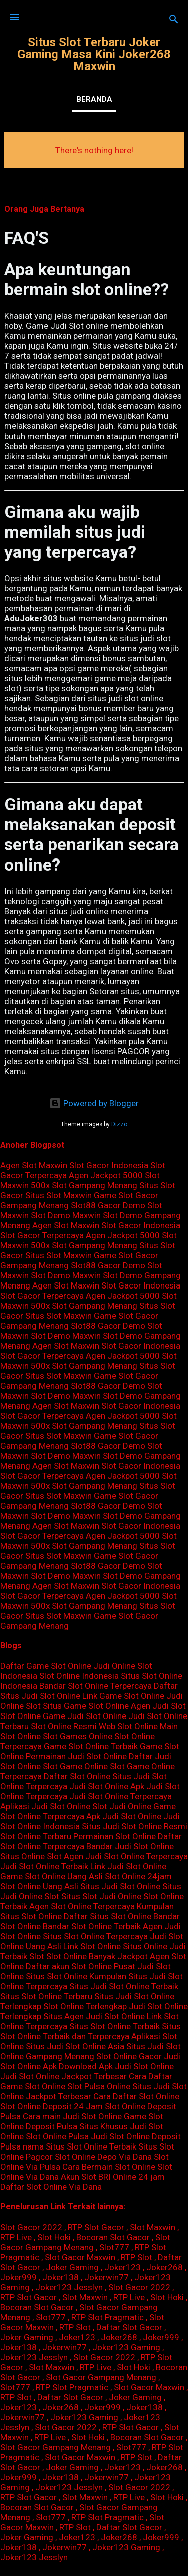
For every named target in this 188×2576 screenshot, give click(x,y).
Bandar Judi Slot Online (130, 1846)
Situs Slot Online (56, 1976)
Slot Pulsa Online (98, 2086)
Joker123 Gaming (126, 2347)
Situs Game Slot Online (86, 1706)
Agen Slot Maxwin (33, 1165)
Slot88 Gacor (96, 1205)
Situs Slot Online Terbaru (46, 1996)
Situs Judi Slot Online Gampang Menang (90, 2051)
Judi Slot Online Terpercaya (120, 1796)
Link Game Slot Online (123, 1696)
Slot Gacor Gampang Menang (85, 2242)
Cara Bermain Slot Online (108, 2167)
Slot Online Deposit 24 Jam (51, 2106)
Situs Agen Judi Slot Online (94, 2016)
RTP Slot (136, 2257)
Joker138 (60, 2277)
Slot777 (114, 2247)
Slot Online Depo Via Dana (103, 2157)
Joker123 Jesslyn (69, 2287)
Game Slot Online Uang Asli (51, 1876)
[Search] (174, 20)
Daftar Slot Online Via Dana (51, 2187)
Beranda (94, 99)
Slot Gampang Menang (94, 1185)
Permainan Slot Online (114, 1836)
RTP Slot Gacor (96, 2227)
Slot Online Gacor (129, 2056)
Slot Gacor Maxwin (80, 2257)
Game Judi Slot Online (84, 1716)
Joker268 (164, 2267)
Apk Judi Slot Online (123, 1816)
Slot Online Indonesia (79, 1676)
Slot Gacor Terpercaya (42, 1235)
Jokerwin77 (106, 2277)
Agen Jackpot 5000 (106, 1175)
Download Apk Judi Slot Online (116, 2066)
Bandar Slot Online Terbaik (92, 1926)
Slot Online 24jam (138, 1876)
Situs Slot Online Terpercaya (95, 1936)
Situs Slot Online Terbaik (114, 2026)
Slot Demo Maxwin (66, 1215)
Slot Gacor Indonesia (108, 1165)
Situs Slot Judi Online (101, 1896)
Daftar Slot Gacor (129, 2327)
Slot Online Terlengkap (85, 2006)
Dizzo (119, 1124)
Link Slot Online (92, 1946)
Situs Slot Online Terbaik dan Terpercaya (90, 2031)
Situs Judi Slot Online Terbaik (123, 1986)
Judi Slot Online (98, 1786)
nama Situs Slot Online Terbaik (79, 2146)
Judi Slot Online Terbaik (44, 1866)
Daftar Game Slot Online (45, 1666)
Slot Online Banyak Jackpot (97, 1956)
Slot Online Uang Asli (39, 1886)
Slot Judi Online (121, 1806)
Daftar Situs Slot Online (107, 1916)
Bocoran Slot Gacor (113, 2237)
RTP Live (16, 2237)
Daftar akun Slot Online (69, 1966)
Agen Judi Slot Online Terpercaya (126, 1856)
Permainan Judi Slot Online (76, 1756)
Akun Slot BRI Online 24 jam (113, 2177)
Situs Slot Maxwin (58, 1195)
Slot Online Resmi (64, 1726)
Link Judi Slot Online (128, 1866)
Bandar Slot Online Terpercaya (95, 1686)
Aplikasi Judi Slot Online (45, 1806)
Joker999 (18, 2277)
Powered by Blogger (94, 1103)
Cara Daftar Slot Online (136, 2096)
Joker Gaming (72, 2267)
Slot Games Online (77, 1736)
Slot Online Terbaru (35, 1836)
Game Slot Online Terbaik (91, 1746)
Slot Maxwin (152, 2227)
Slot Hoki (54, 2237)
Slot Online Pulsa (57, 2136)
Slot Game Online (75, 1766)
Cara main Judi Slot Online (72, 2116)
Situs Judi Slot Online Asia (75, 2046)
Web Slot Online (128, 1726)
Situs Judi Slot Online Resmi (134, 1826)
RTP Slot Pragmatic (107, 2317)
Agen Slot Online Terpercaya (82, 1906)
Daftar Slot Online (77, 1776)
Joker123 (122, 2267)
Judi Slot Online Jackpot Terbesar (63, 2076)
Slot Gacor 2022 (31, 2227)
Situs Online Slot (31, 1856)
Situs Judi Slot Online (120, 1886)
